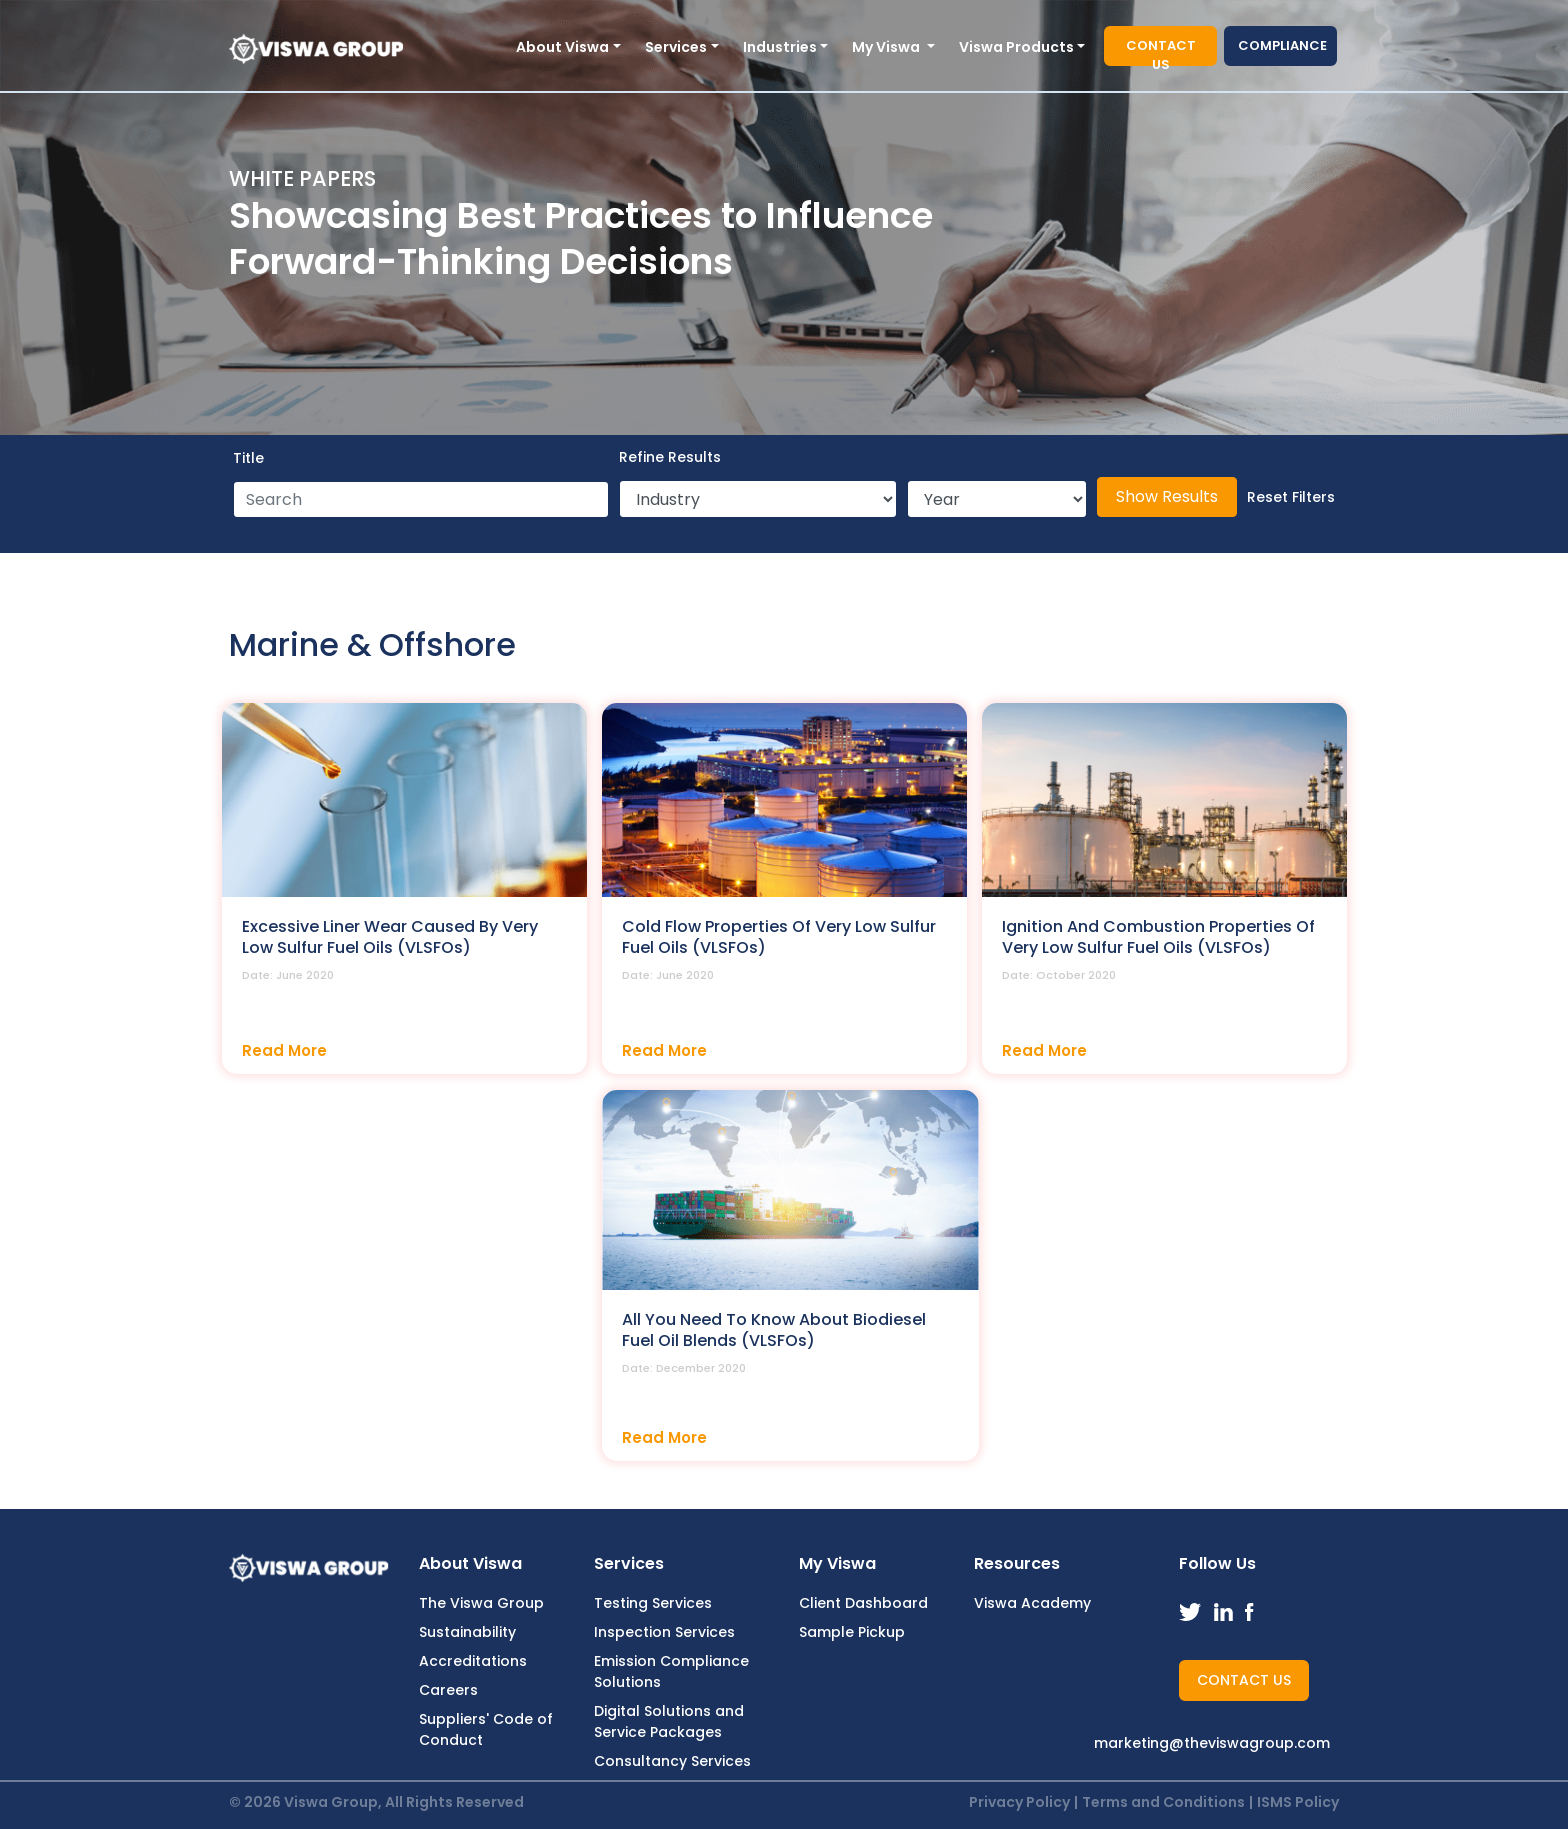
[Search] (421, 499)
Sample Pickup (852, 1632)
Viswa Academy (1032, 1603)
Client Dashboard (863, 1603)
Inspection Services (664, 1632)
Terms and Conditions (1163, 1802)
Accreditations (473, 1661)
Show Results (1167, 496)
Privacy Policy (1019, 1802)
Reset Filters (1291, 497)
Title (248, 458)
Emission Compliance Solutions (671, 1671)
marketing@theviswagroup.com (1212, 1743)
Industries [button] (780, 47)
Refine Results (670, 457)
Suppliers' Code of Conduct (486, 1729)
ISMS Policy (1298, 1802)
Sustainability (467, 1632)
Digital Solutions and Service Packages (669, 1721)
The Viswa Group (481, 1603)
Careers (448, 1690)
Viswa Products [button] (1016, 47)
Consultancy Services (672, 1761)
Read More (284, 1050)
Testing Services (653, 1603)
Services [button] (676, 47)
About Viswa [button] (562, 47)
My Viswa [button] (887, 47)
